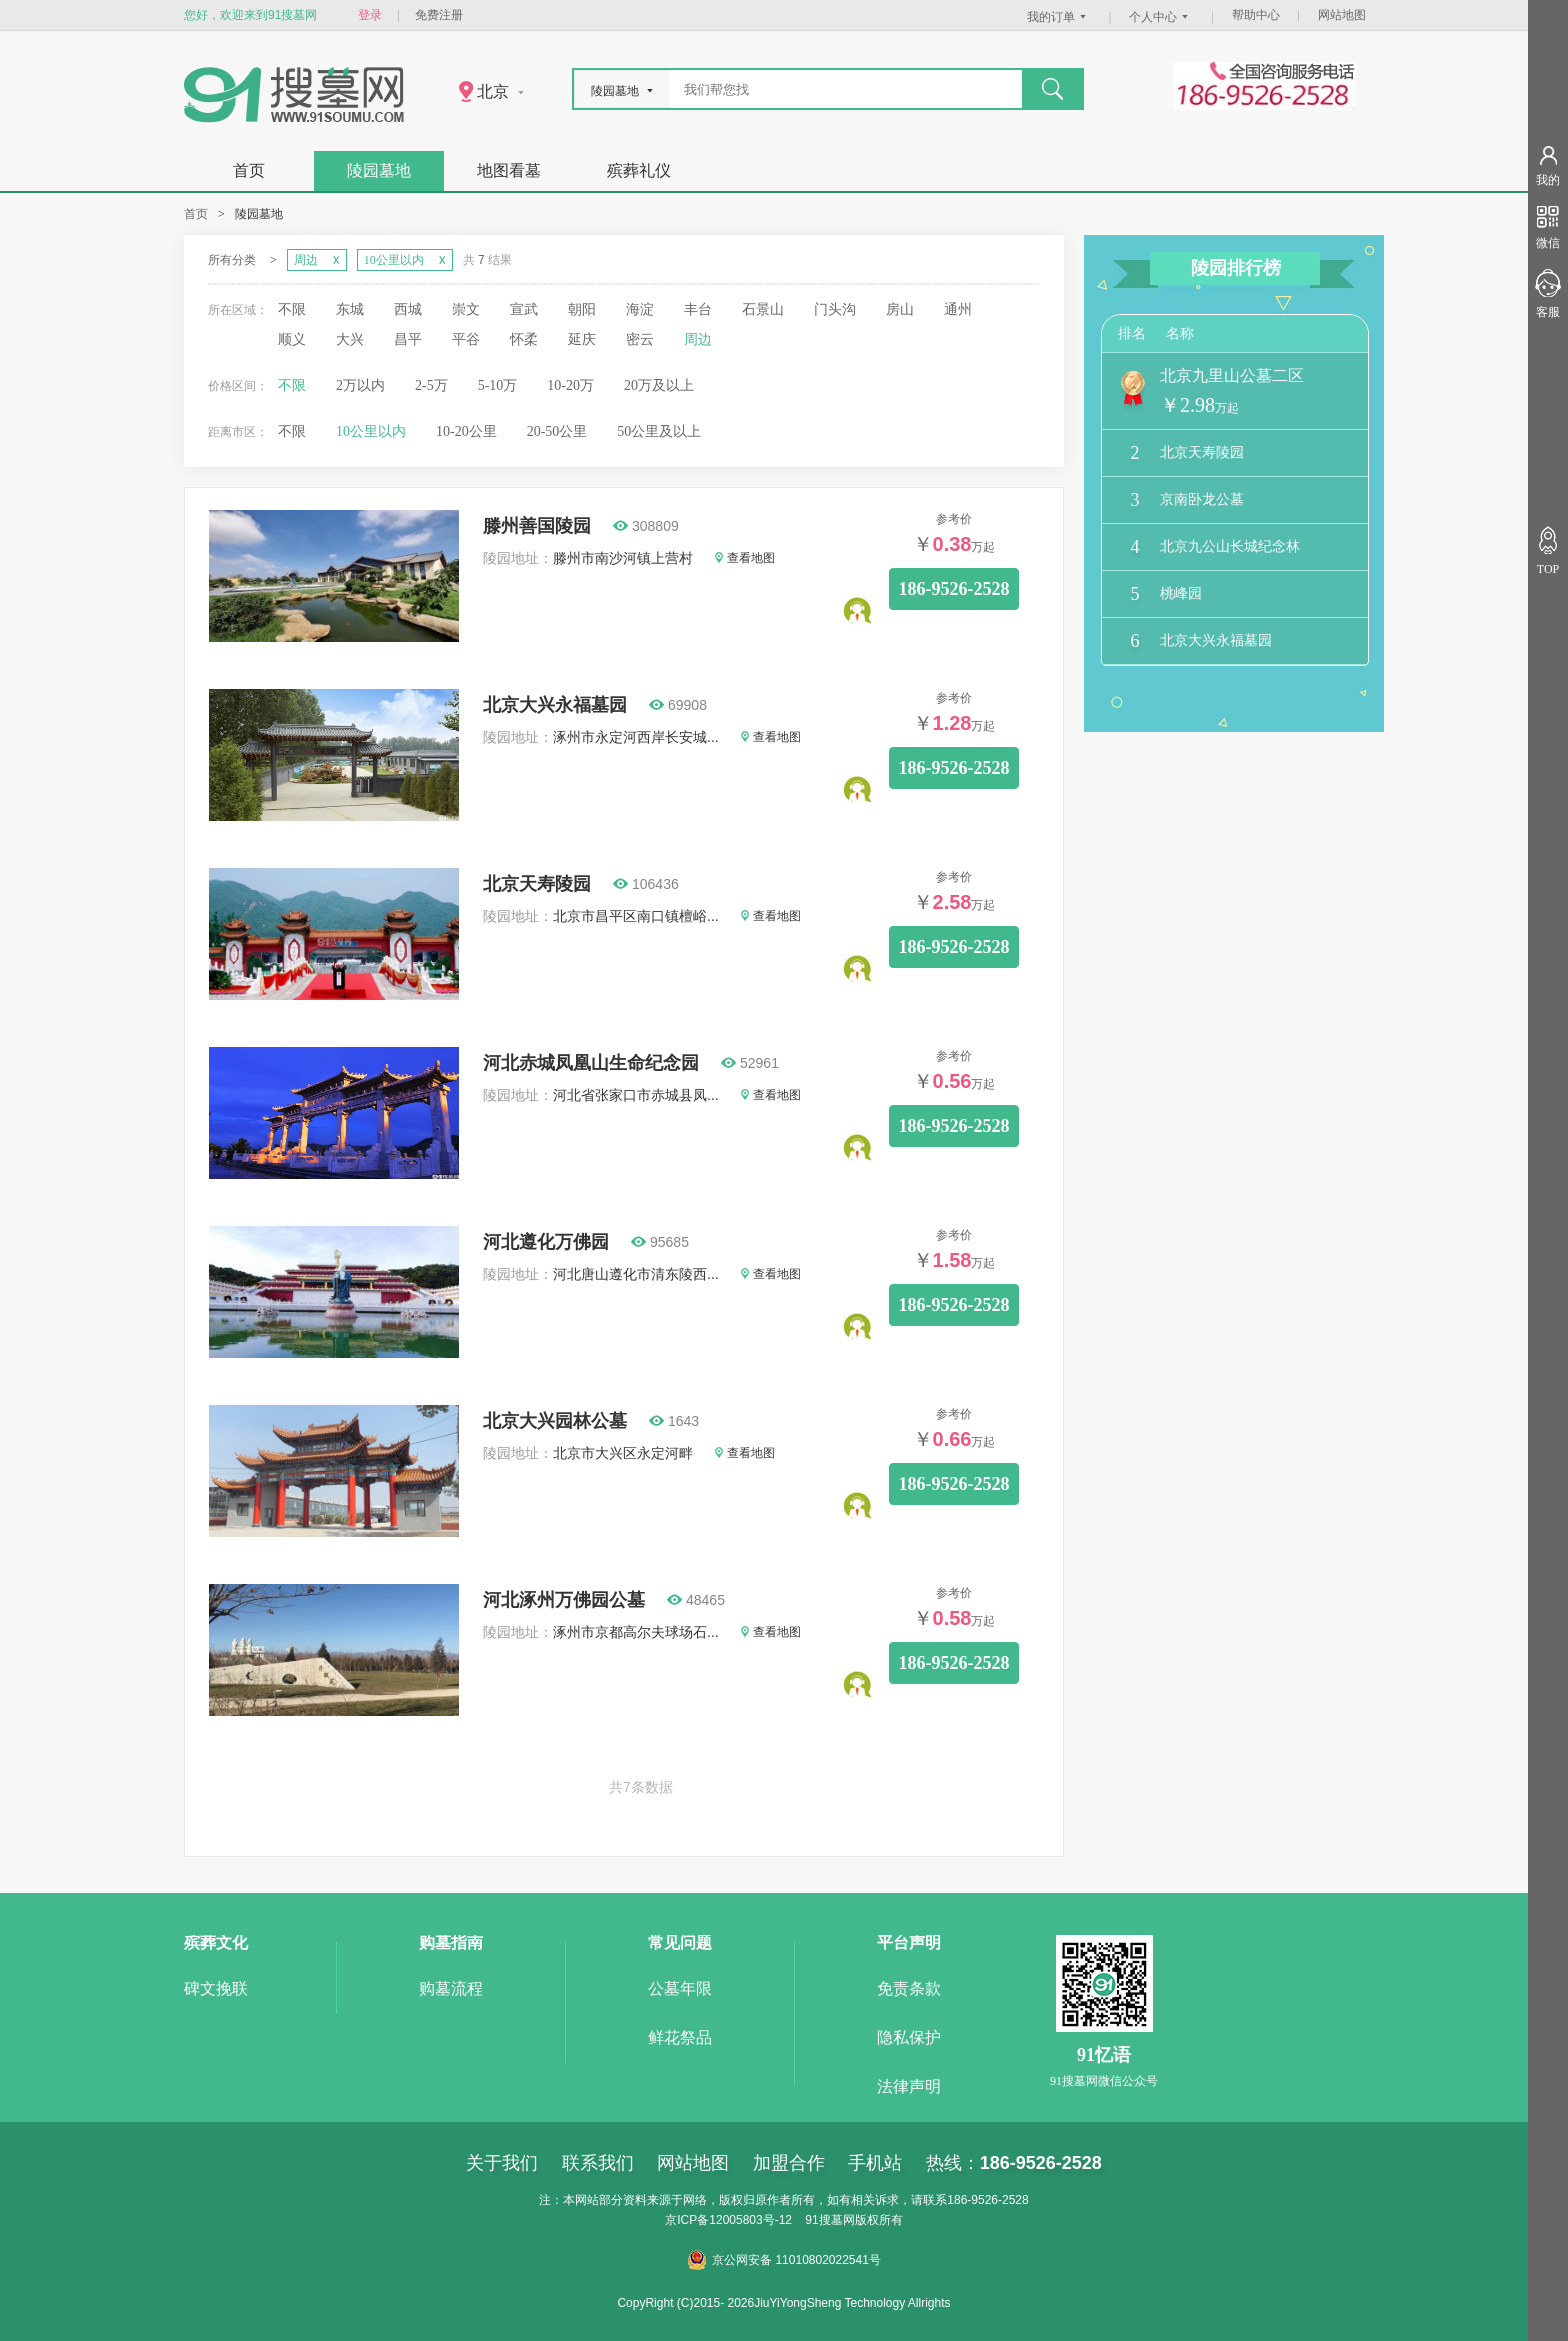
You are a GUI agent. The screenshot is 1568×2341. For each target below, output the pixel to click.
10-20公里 (466, 431)
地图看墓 (509, 170)
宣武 (524, 309)
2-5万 (431, 385)
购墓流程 (451, 1988)
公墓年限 (680, 1988)
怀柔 (524, 339)
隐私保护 (909, 2037)
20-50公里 (557, 431)
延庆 (582, 339)
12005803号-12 (750, 2220)
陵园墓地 (379, 170)
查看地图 (745, 558)
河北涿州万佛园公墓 (564, 1600)
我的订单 (1059, 17)
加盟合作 (789, 2163)
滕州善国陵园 (537, 526)
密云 (640, 339)
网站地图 (1342, 15)
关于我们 (502, 2163)
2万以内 (360, 385)
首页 (249, 170)
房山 (900, 309)
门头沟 (835, 309)
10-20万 (570, 385)
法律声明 (909, 2086)
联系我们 (598, 2163)
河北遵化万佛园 (546, 1242)
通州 (958, 309)
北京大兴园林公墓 (555, 1421)
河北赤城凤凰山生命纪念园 (591, 1063)
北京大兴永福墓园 (555, 705)
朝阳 (582, 309)
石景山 (763, 309)
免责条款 (909, 1988)
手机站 (875, 2163)
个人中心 (1161, 17)
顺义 (292, 339)
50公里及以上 (659, 431)
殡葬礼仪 (639, 170)
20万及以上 (659, 385)
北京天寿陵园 (537, 884)
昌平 (408, 339)
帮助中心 (1256, 15)
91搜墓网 (829, 2220)
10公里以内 (371, 431)
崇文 (466, 309)
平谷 (466, 339)
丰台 (698, 309)
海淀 (640, 309)
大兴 (350, 339)
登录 (370, 15)
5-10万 (498, 385)
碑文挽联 (216, 1988)
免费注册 (439, 15)
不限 (292, 309)
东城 (350, 309)
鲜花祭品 (680, 2037)
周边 (698, 339)
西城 (408, 309)
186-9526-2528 (954, 589)
